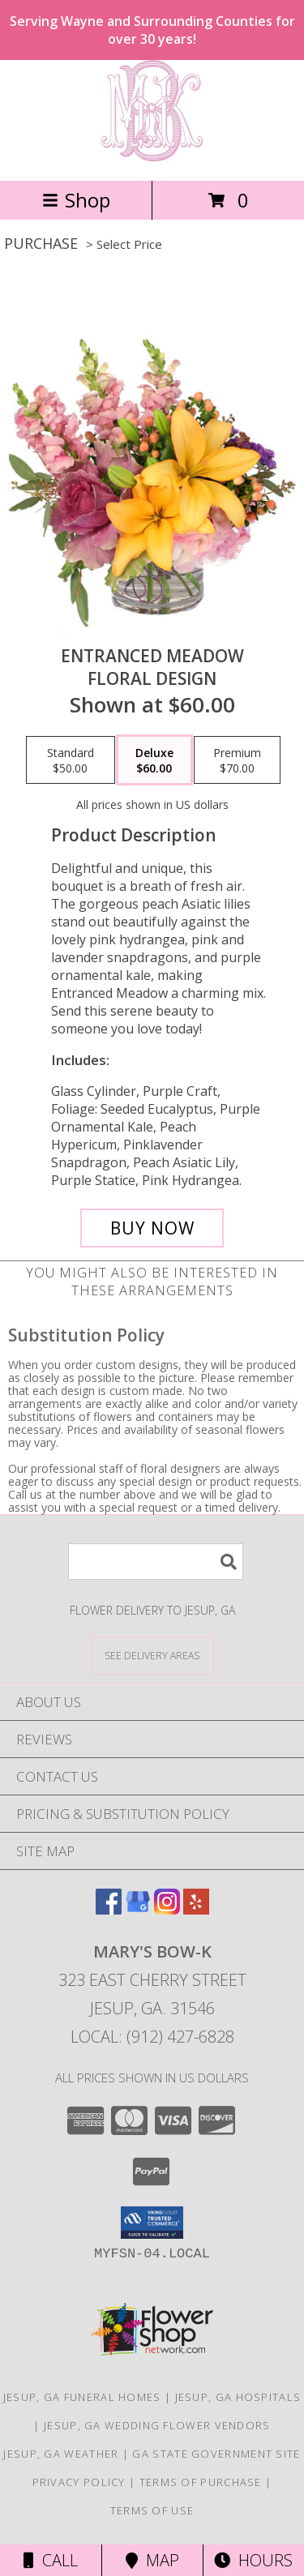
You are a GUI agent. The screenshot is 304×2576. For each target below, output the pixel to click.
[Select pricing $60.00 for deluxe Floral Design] (154, 760)
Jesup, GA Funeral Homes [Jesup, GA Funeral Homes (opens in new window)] (82, 2397)
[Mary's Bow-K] (152, 157)
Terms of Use (152, 2510)
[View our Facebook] (109, 1909)
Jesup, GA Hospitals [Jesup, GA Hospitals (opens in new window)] (238, 2397)
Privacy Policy (79, 2482)
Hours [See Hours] (253, 2560)
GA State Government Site (216, 2453)
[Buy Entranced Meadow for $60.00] (152, 1228)
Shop (76, 199)
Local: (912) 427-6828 (152, 2037)
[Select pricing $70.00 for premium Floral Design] (237, 760)
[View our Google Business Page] (138, 1909)
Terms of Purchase (200, 2482)
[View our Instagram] (167, 1909)
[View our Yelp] (196, 1909)
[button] (152, 2222)
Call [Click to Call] (51, 2560)
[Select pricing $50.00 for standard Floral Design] (70, 760)
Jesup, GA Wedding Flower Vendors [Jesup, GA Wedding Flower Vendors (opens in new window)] (157, 2425)
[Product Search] (155, 1561)
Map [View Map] (152, 2560)
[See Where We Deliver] (152, 1654)
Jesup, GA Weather (60, 2453)
